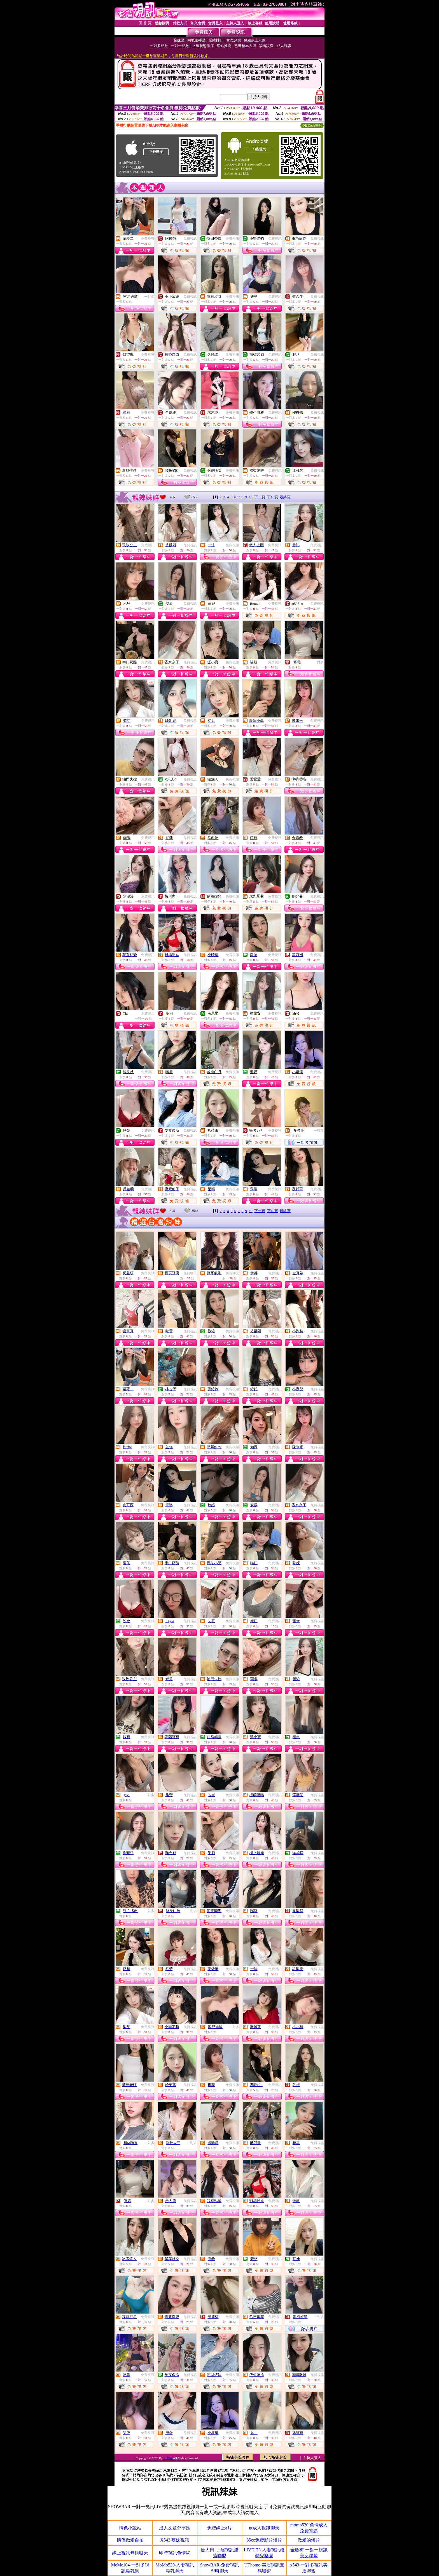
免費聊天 (148, 1013)
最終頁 (285, 497)
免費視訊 (147, 239)
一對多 (149, 297)
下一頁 (259, 497)
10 (251, 497)
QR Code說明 (312, 125)
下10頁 (272, 497)
